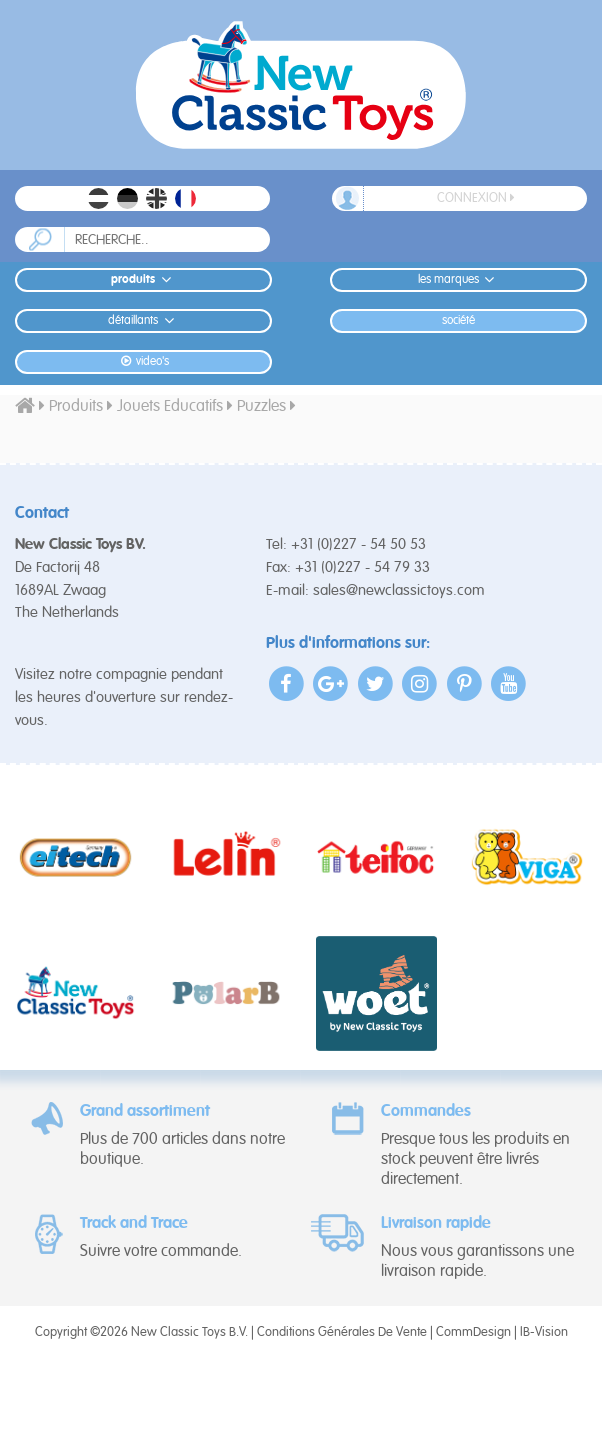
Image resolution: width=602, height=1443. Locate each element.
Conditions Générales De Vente (342, 1332)
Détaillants (143, 320)
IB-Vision (544, 1332)
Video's (143, 361)
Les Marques (459, 279)
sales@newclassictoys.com (399, 590)
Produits (143, 279)
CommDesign (473, 1332)
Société (458, 321)
